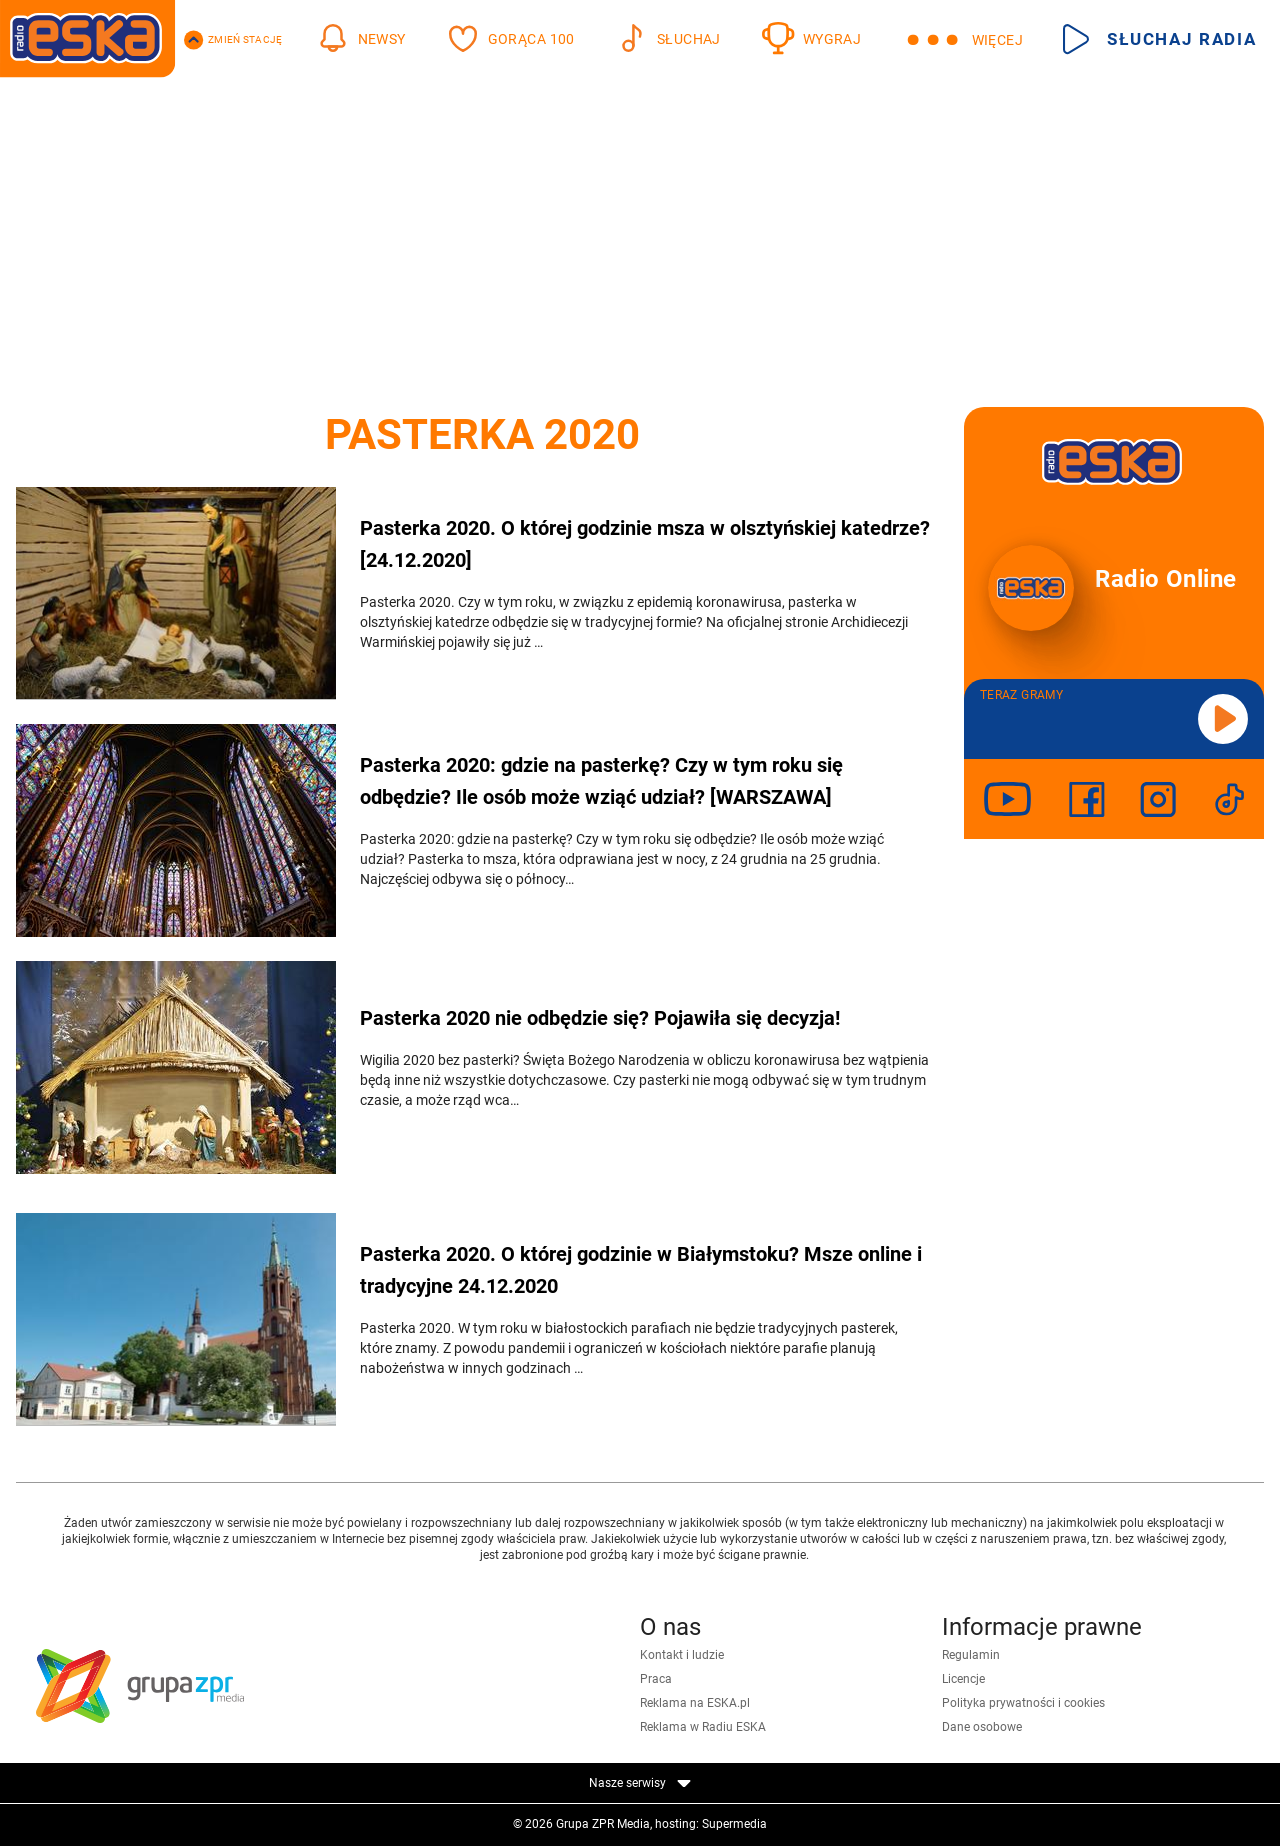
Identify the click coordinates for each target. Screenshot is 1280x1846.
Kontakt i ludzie (682, 1655)
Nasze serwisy (640, 1783)
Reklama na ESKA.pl (695, 1703)
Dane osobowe (982, 1727)
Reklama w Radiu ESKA (703, 1727)
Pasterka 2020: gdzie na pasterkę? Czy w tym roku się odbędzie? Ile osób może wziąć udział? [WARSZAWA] (601, 781)
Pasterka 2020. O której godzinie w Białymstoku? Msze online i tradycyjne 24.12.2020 (641, 1270)
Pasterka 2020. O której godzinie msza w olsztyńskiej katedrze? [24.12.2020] (645, 544)
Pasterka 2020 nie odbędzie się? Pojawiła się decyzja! (600, 1018)
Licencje (963, 1679)
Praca (656, 1679)
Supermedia (734, 1824)
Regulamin (971, 1655)
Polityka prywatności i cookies (1023, 1703)
